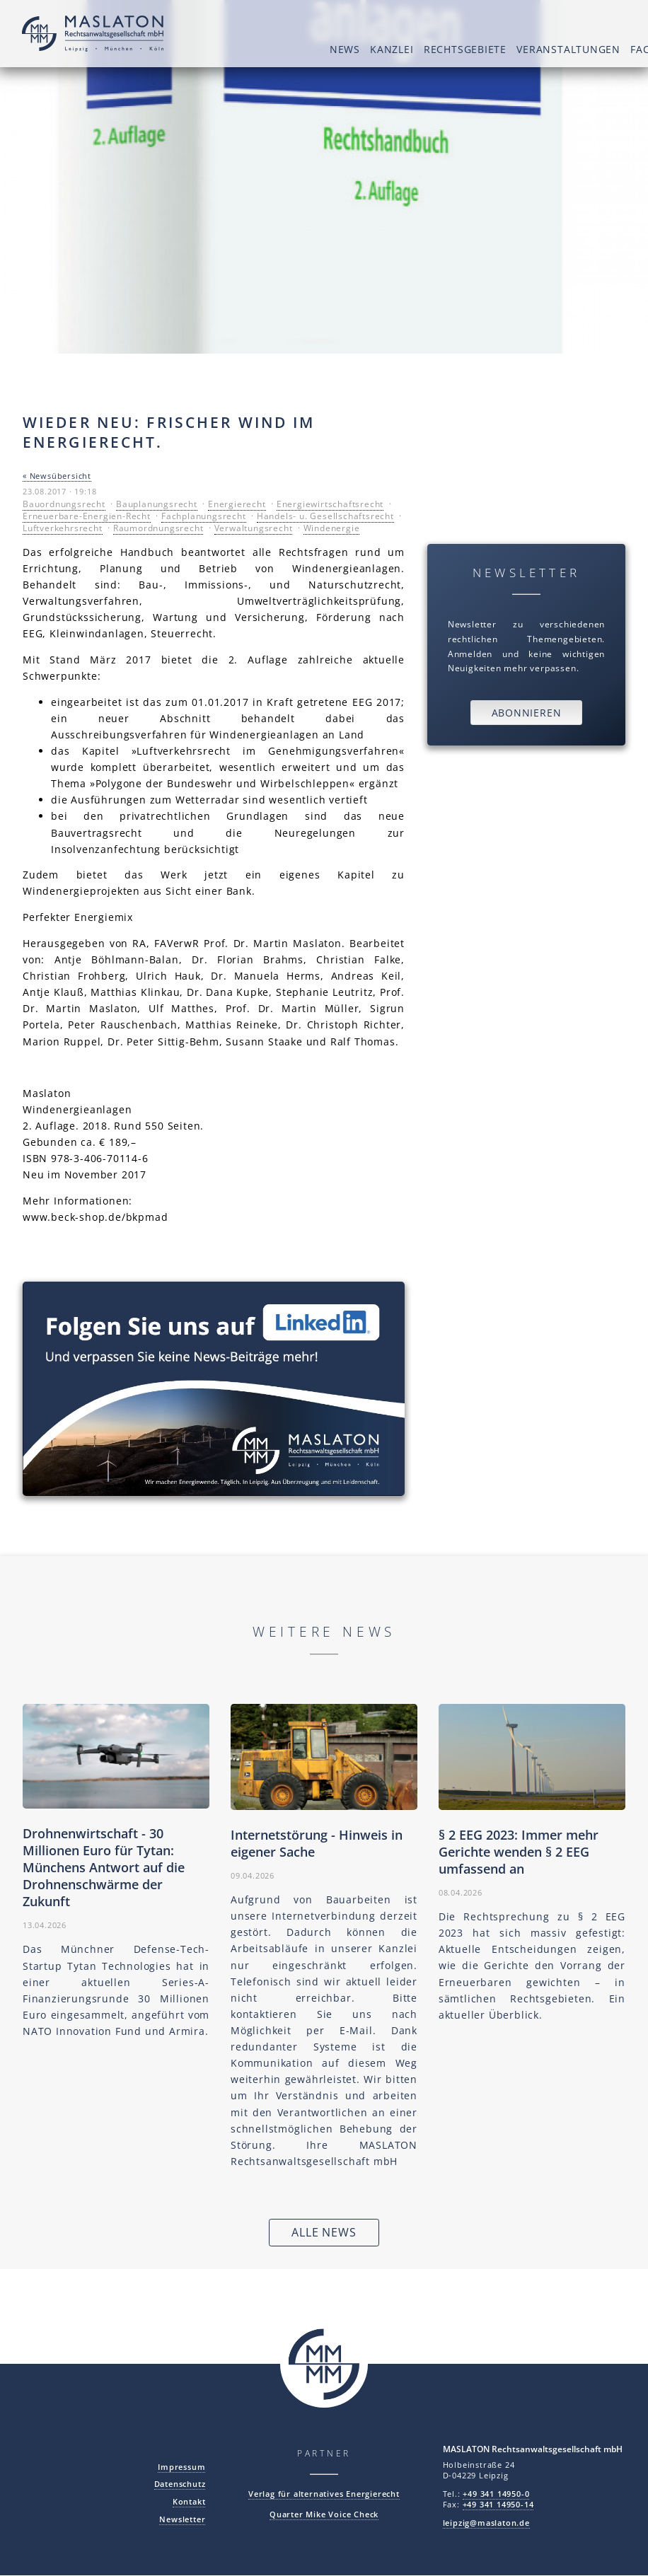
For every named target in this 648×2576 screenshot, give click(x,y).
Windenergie (331, 528)
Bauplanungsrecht (156, 504)
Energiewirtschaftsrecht (330, 504)
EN (601, 19)
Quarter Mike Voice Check (324, 2514)
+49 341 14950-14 (498, 2504)
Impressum (181, 2466)
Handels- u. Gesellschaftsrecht (325, 516)
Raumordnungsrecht (158, 528)
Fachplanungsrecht (203, 516)
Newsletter (182, 2519)
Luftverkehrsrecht (63, 528)
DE (620, 19)
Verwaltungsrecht (253, 528)
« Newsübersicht (57, 475)
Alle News (323, 2233)
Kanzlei (294, 49)
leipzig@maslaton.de (486, 2522)
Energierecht (237, 504)
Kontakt (189, 2501)
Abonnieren (527, 712)
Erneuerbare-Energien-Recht (87, 516)
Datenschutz (180, 2483)
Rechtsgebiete (367, 49)
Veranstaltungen (471, 49)
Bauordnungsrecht (64, 504)
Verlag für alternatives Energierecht (324, 2493)
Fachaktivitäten (580, 49)
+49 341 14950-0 (496, 2493)
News (246, 49)
